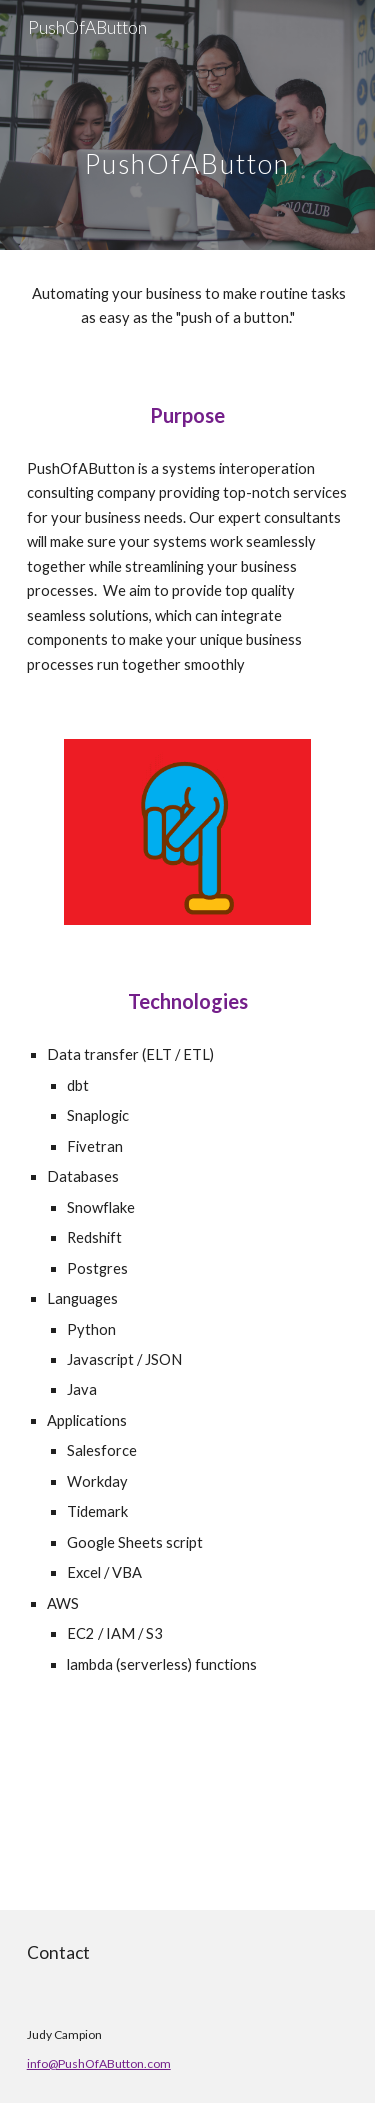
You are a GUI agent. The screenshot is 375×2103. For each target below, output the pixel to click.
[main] (188, 124)
